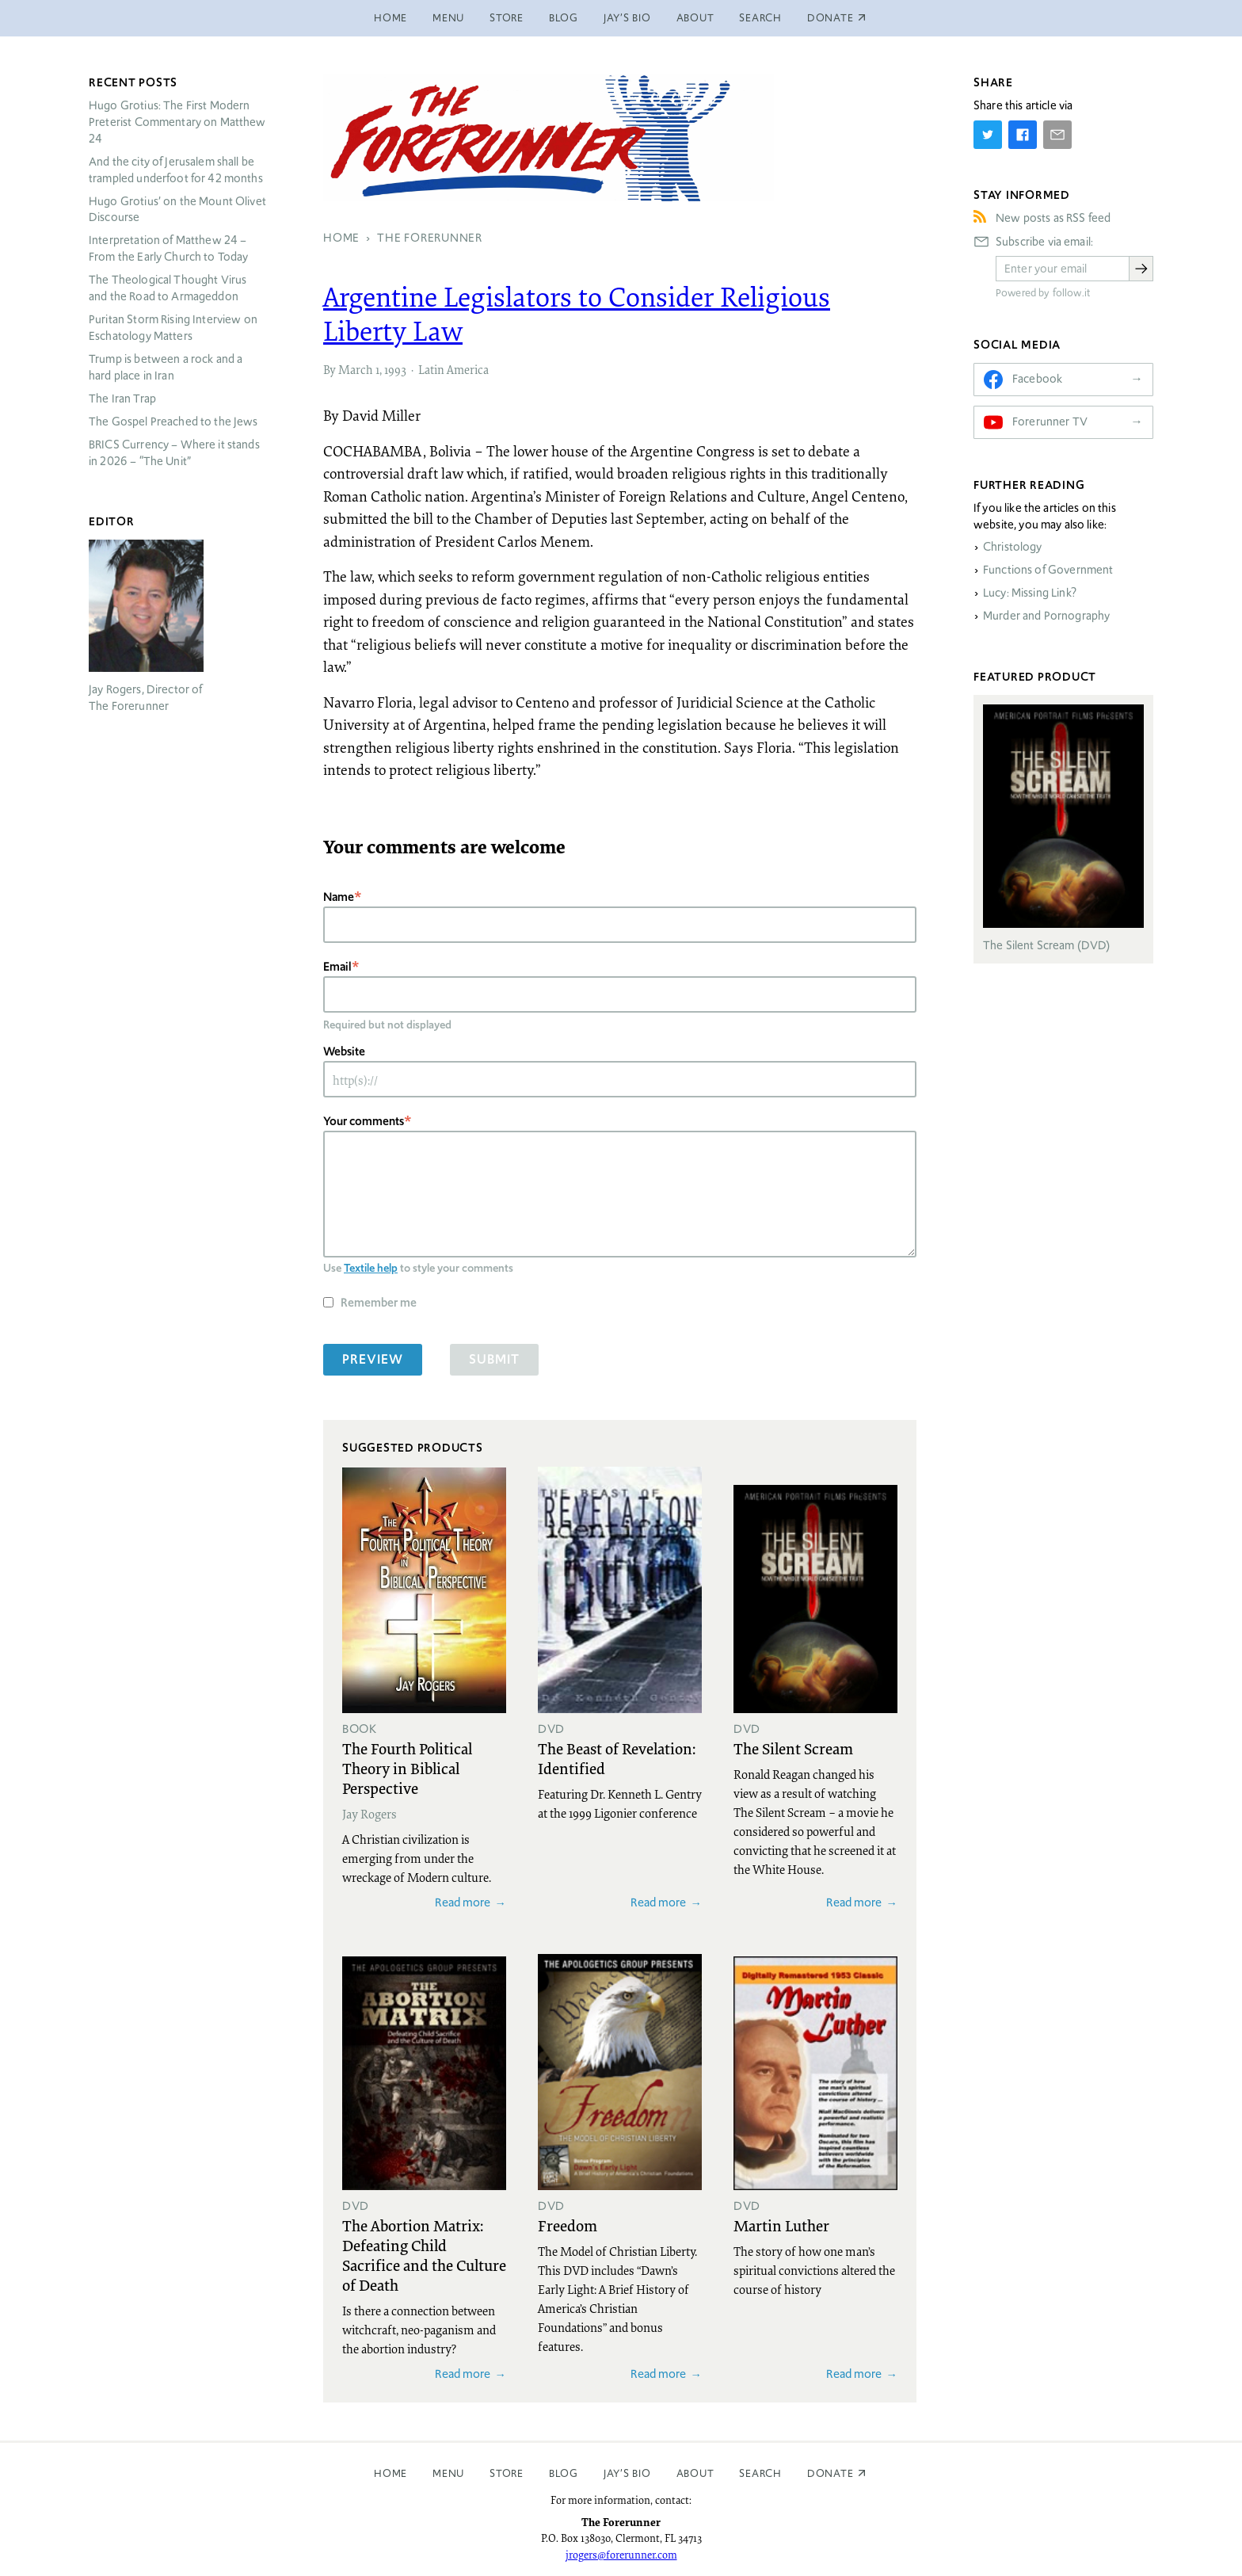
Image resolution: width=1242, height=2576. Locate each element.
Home (390, 17)
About (695, 17)
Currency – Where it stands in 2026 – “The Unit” (174, 453)
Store (507, 17)
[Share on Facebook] (1022, 134)
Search (760, 17)
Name (338, 896)
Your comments (363, 1120)
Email (337, 966)
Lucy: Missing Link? (1029, 593)
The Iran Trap (122, 398)
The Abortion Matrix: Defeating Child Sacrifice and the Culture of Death (424, 2255)
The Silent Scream (793, 1748)
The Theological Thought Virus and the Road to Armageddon (167, 288)
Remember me (379, 1302)
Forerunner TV (1050, 421)
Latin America (453, 369)
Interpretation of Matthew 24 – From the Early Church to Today (169, 248)
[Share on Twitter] (987, 134)
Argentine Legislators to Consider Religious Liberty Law (576, 313)
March (355, 369)
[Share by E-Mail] (1057, 134)
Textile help (371, 1268)
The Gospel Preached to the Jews (173, 421)
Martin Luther (781, 2225)
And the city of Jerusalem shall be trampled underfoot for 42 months (176, 170)
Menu (448, 17)
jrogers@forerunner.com (621, 2554)
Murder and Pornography (1046, 616)
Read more (462, 1902)
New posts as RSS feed (1053, 218)
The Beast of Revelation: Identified (616, 1758)
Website (344, 1051)
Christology (1012, 547)
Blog (563, 17)
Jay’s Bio (627, 17)
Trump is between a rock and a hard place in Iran (165, 367)
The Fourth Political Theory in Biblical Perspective (407, 1768)
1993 (395, 369)
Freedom (567, 2225)
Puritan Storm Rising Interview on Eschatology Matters (173, 327)
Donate (830, 2473)
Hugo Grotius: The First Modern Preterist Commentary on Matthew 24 (177, 122)
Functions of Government (1048, 570)
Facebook (1037, 379)
